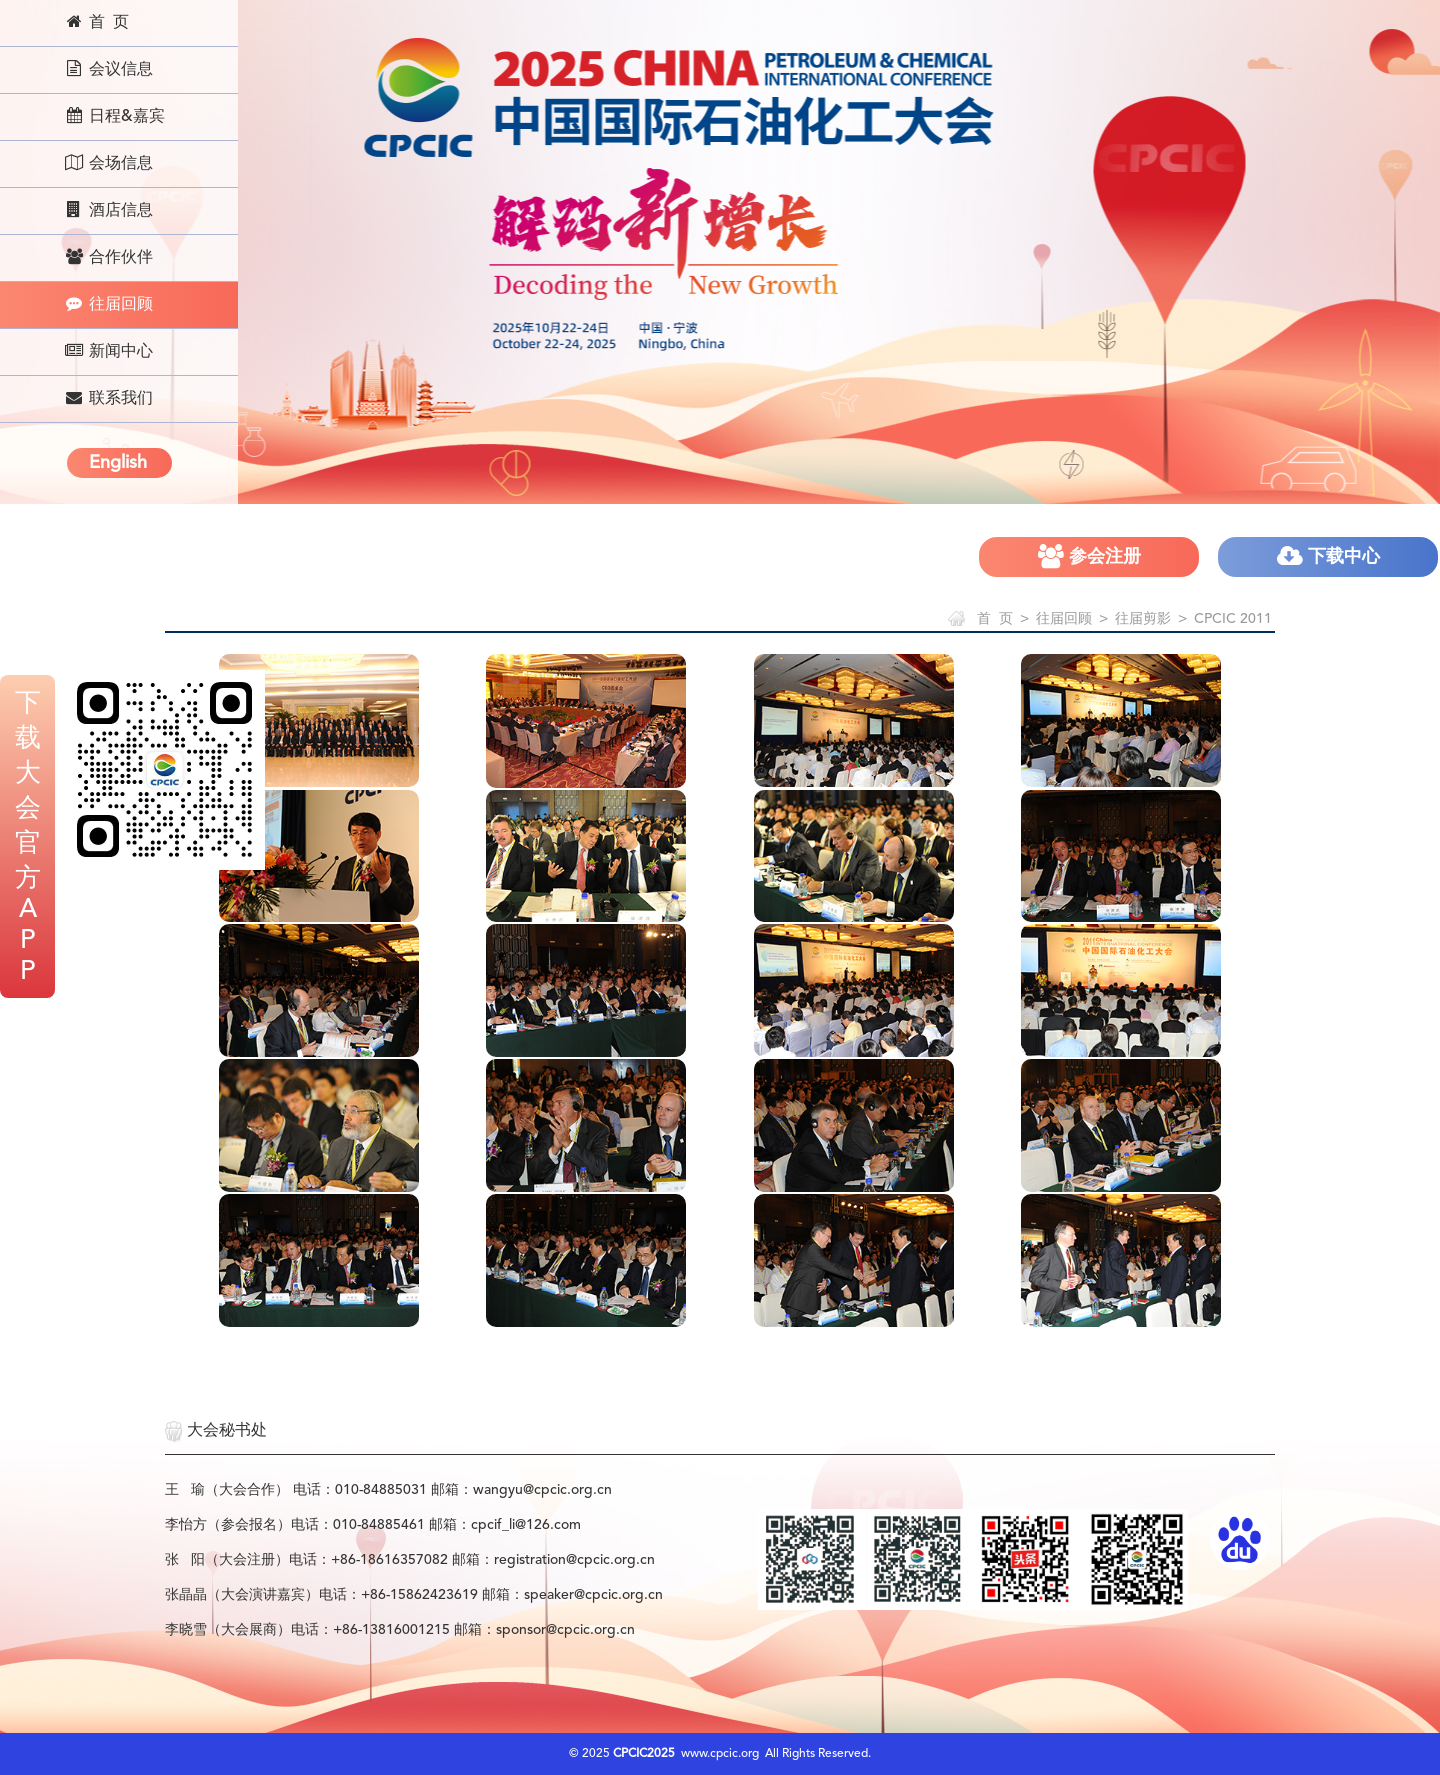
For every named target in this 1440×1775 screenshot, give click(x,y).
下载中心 (1328, 556)
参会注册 (1089, 556)
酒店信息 (108, 210)
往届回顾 (108, 304)
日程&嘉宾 (114, 116)
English (118, 463)
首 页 (96, 22)
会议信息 (108, 69)
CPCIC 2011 (1233, 619)
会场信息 (108, 163)
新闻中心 (108, 351)
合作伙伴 (108, 257)
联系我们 (108, 398)
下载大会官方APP (28, 838)
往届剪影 (1143, 619)
